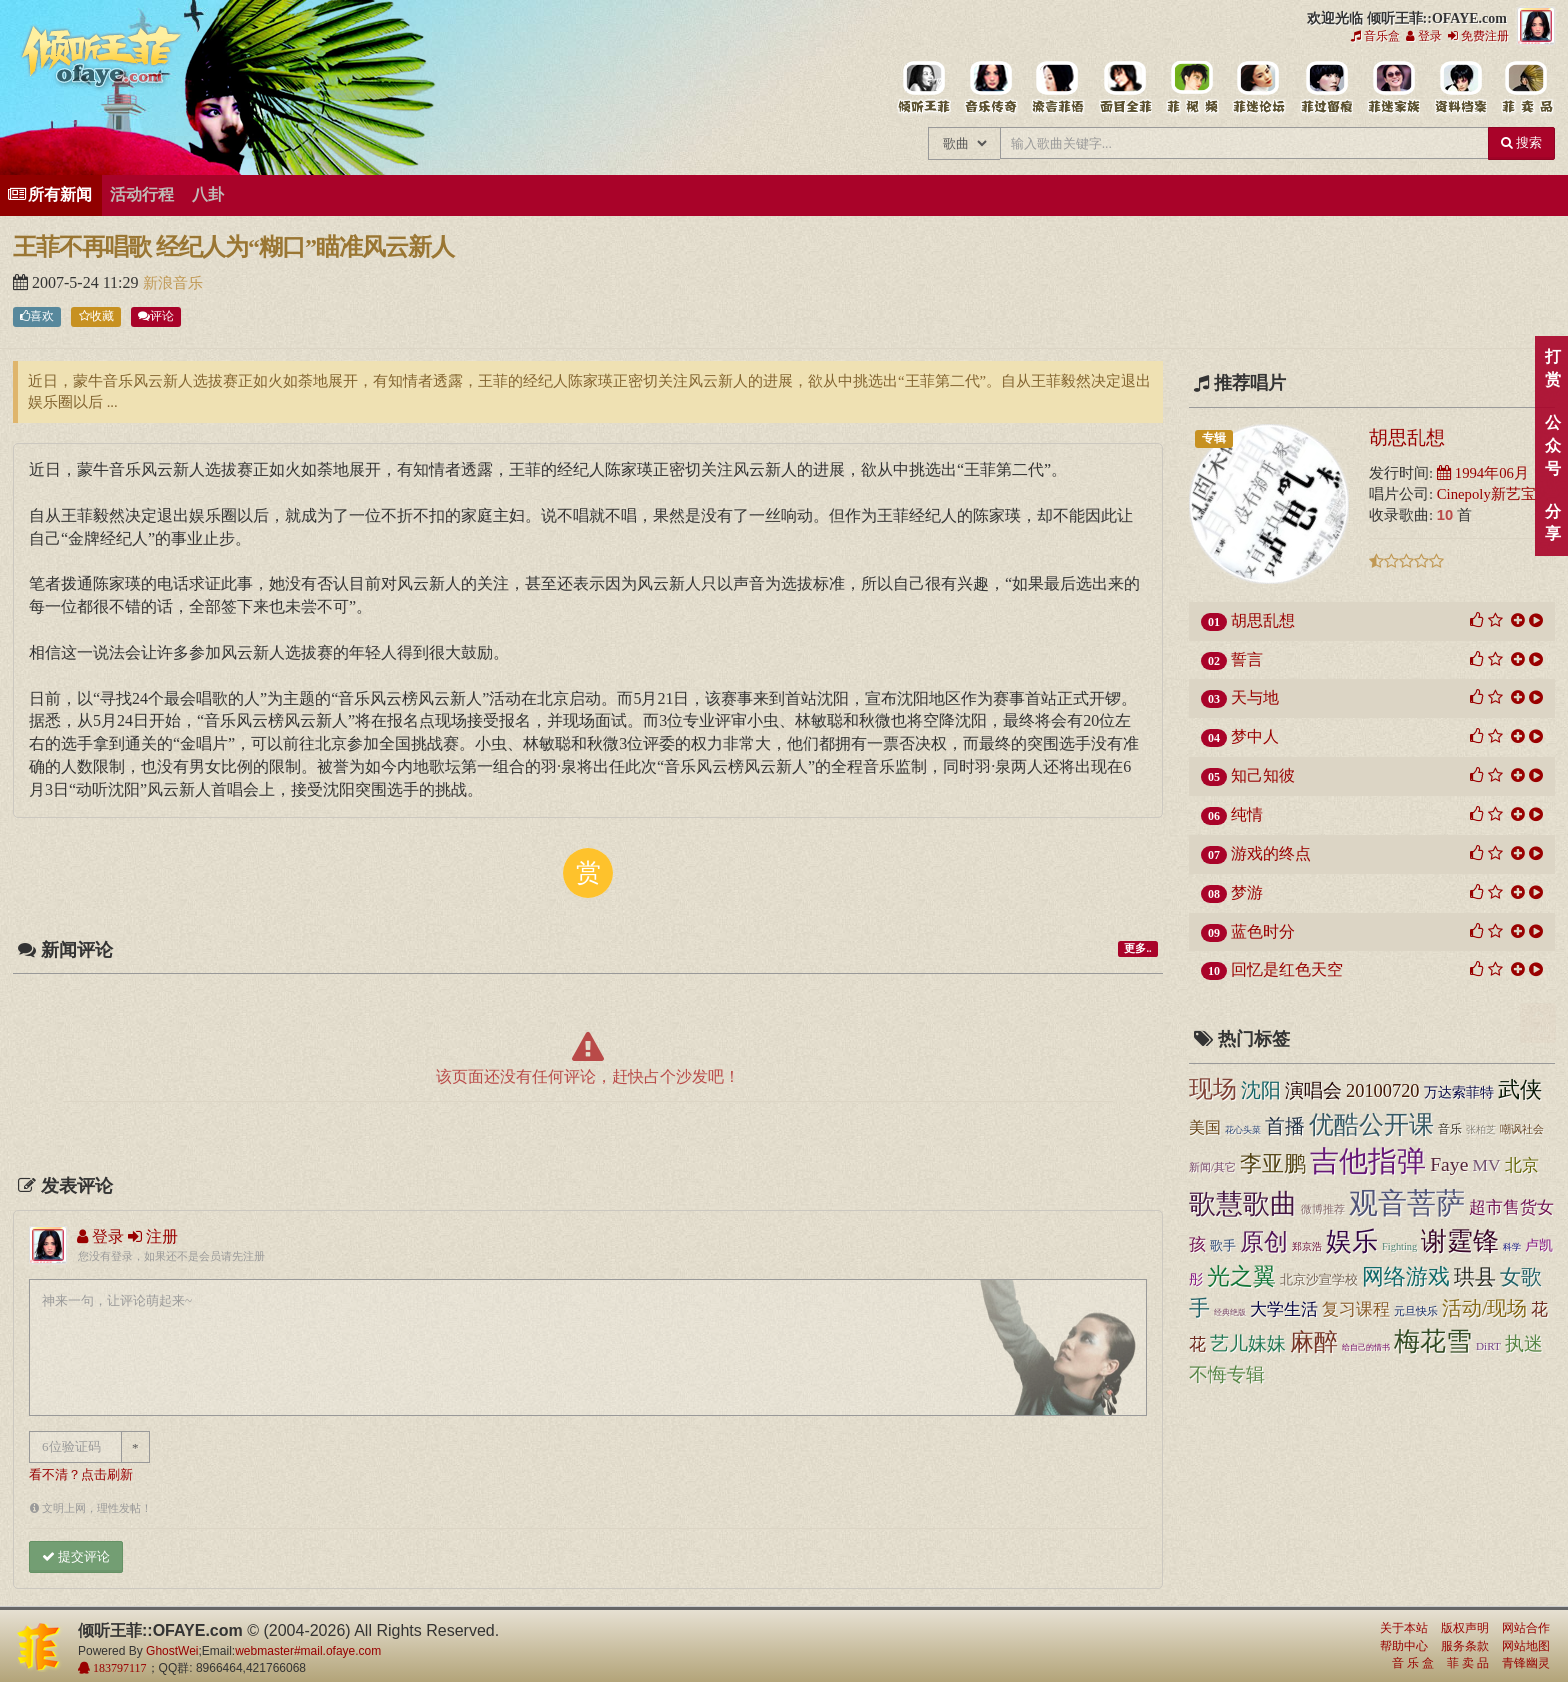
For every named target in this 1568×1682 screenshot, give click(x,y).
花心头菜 (1243, 1130)
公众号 (1552, 445)
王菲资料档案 (1459, 88)
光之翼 (1241, 1276)
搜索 (1521, 142)
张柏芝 (1481, 1129)
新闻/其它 (1212, 1167)
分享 (1552, 523)
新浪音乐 (173, 283)
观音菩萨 (1407, 1203)
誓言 (1247, 659)
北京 (1522, 1165)
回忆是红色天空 (1287, 969)
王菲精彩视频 (1191, 88)
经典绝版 (1230, 1312)
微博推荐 (1323, 1209)
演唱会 (1313, 1090)
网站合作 (1526, 1628)
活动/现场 (1484, 1308)
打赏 (1552, 368)
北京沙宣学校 (1319, 1279)
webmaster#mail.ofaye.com (308, 1651)
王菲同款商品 (1526, 88)
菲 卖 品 (1468, 1663)
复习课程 (1356, 1309)
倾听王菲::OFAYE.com (102, 60)
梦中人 (1255, 736)
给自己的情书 (1366, 1347)
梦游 (1247, 892)
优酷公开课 (1371, 1124)
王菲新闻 (1057, 88)
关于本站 (1404, 1628)
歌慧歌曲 (1243, 1204)
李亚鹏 (1273, 1164)
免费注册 (1478, 36)
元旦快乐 (1416, 1311)
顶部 (1538, 1023)
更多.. (1137, 948)
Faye (1449, 1164)
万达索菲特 (1459, 1092)
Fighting (1399, 1246)
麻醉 (1314, 1342)
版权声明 (1465, 1628)
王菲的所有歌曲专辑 (990, 88)
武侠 (1520, 1089)
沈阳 (1261, 1090)
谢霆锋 (1460, 1241)
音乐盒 (1375, 36)
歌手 (1223, 1246)
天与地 (1255, 697)
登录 (1424, 36)
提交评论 (76, 1556)
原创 (1264, 1241)
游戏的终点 (1271, 853)
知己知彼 (1263, 775)
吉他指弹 (1368, 1161)
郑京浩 (1307, 1246)
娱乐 (1352, 1241)
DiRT (1488, 1346)
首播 (1285, 1126)
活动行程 (142, 194)
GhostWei (172, 1651)
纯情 (1247, 814)
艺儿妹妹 (1248, 1343)
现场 (1213, 1088)
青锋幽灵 (1526, 1663)
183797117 (118, 1668)
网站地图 (1526, 1646)
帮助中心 (1404, 1646)
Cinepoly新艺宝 (1486, 494)
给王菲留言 (1325, 88)
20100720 (1383, 1091)
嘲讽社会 (1522, 1129)
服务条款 (1465, 1646)
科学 (1512, 1247)
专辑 (1214, 438)
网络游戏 (1406, 1277)
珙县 (1475, 1277)
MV (1486, 1165)
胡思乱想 (1407, 437)
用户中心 (1392, 88)
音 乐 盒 (1413, 1663)
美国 (1205, 1127)
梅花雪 (1433, 1341)
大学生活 (1284, 1309)
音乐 (1450, 1129)
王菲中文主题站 (923, 88)
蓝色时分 (1263, 931)
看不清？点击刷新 (81, 1475)
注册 (153, 1236)
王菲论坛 (1258, 88)
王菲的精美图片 (1124, 88)
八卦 (208, 194)
